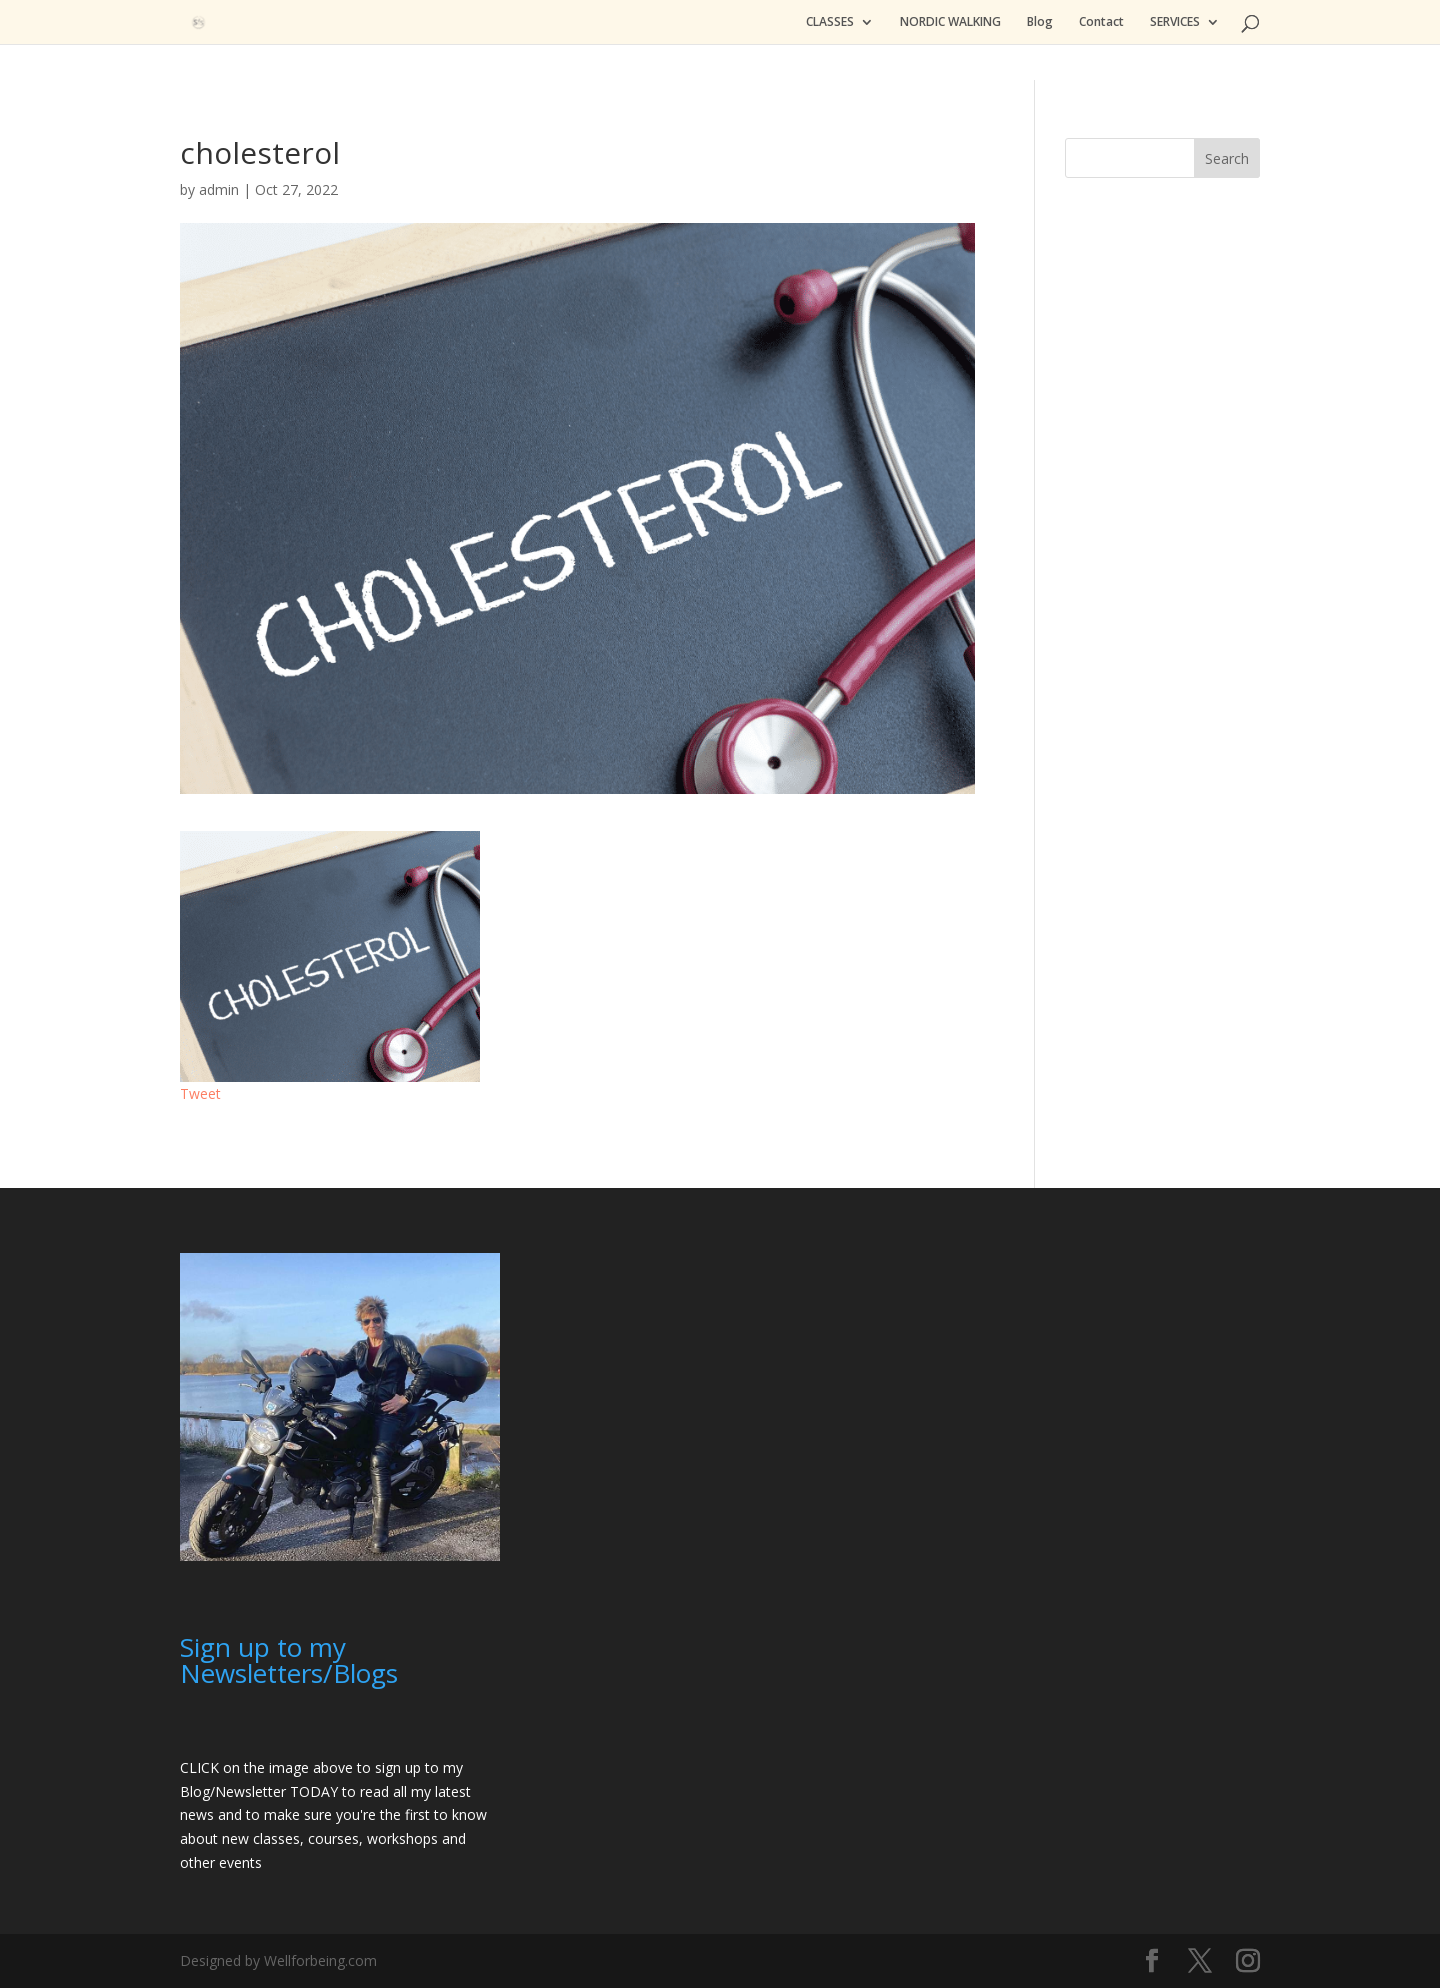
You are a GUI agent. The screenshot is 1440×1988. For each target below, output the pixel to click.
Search (1227, 158)
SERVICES (1175, 22)
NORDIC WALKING (950, 22)
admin (219, 189)
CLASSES (830, 22)
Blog (1040, 22)
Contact (1101, 22)
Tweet (200, 1093)
